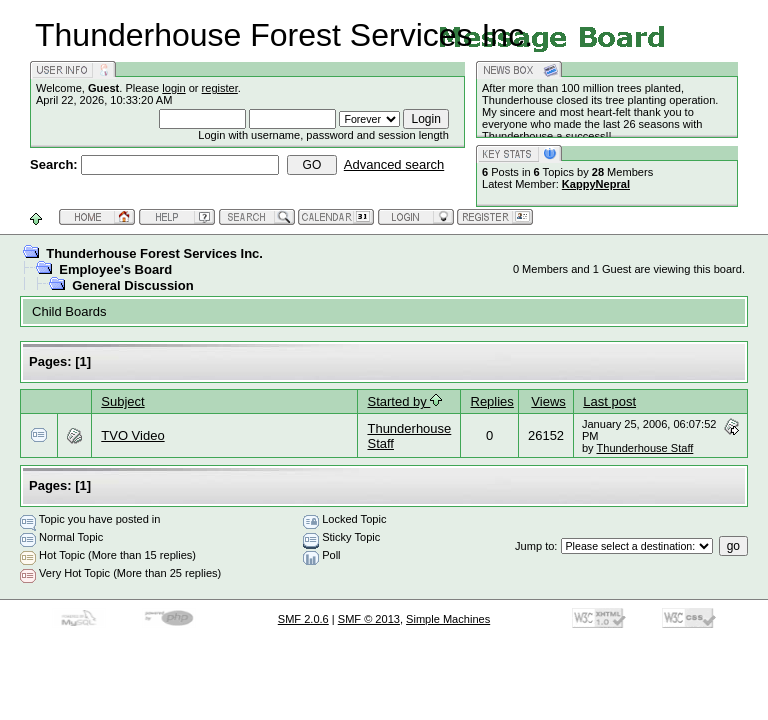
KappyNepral (596, 184)
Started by (404, 401)
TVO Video (132, 435)
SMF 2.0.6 (303, 619)
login (173, 88)
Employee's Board (115, 269)
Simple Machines (448, 619)
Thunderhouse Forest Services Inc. (154, 253)
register (220, 88)
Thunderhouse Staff (644, 448)
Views (548, 401)
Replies (492, 401)
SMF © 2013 (369, 619)
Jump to (534, 546)
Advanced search (394, 164)
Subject (122, 401)
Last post (609, 401)
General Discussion (132, 285)
